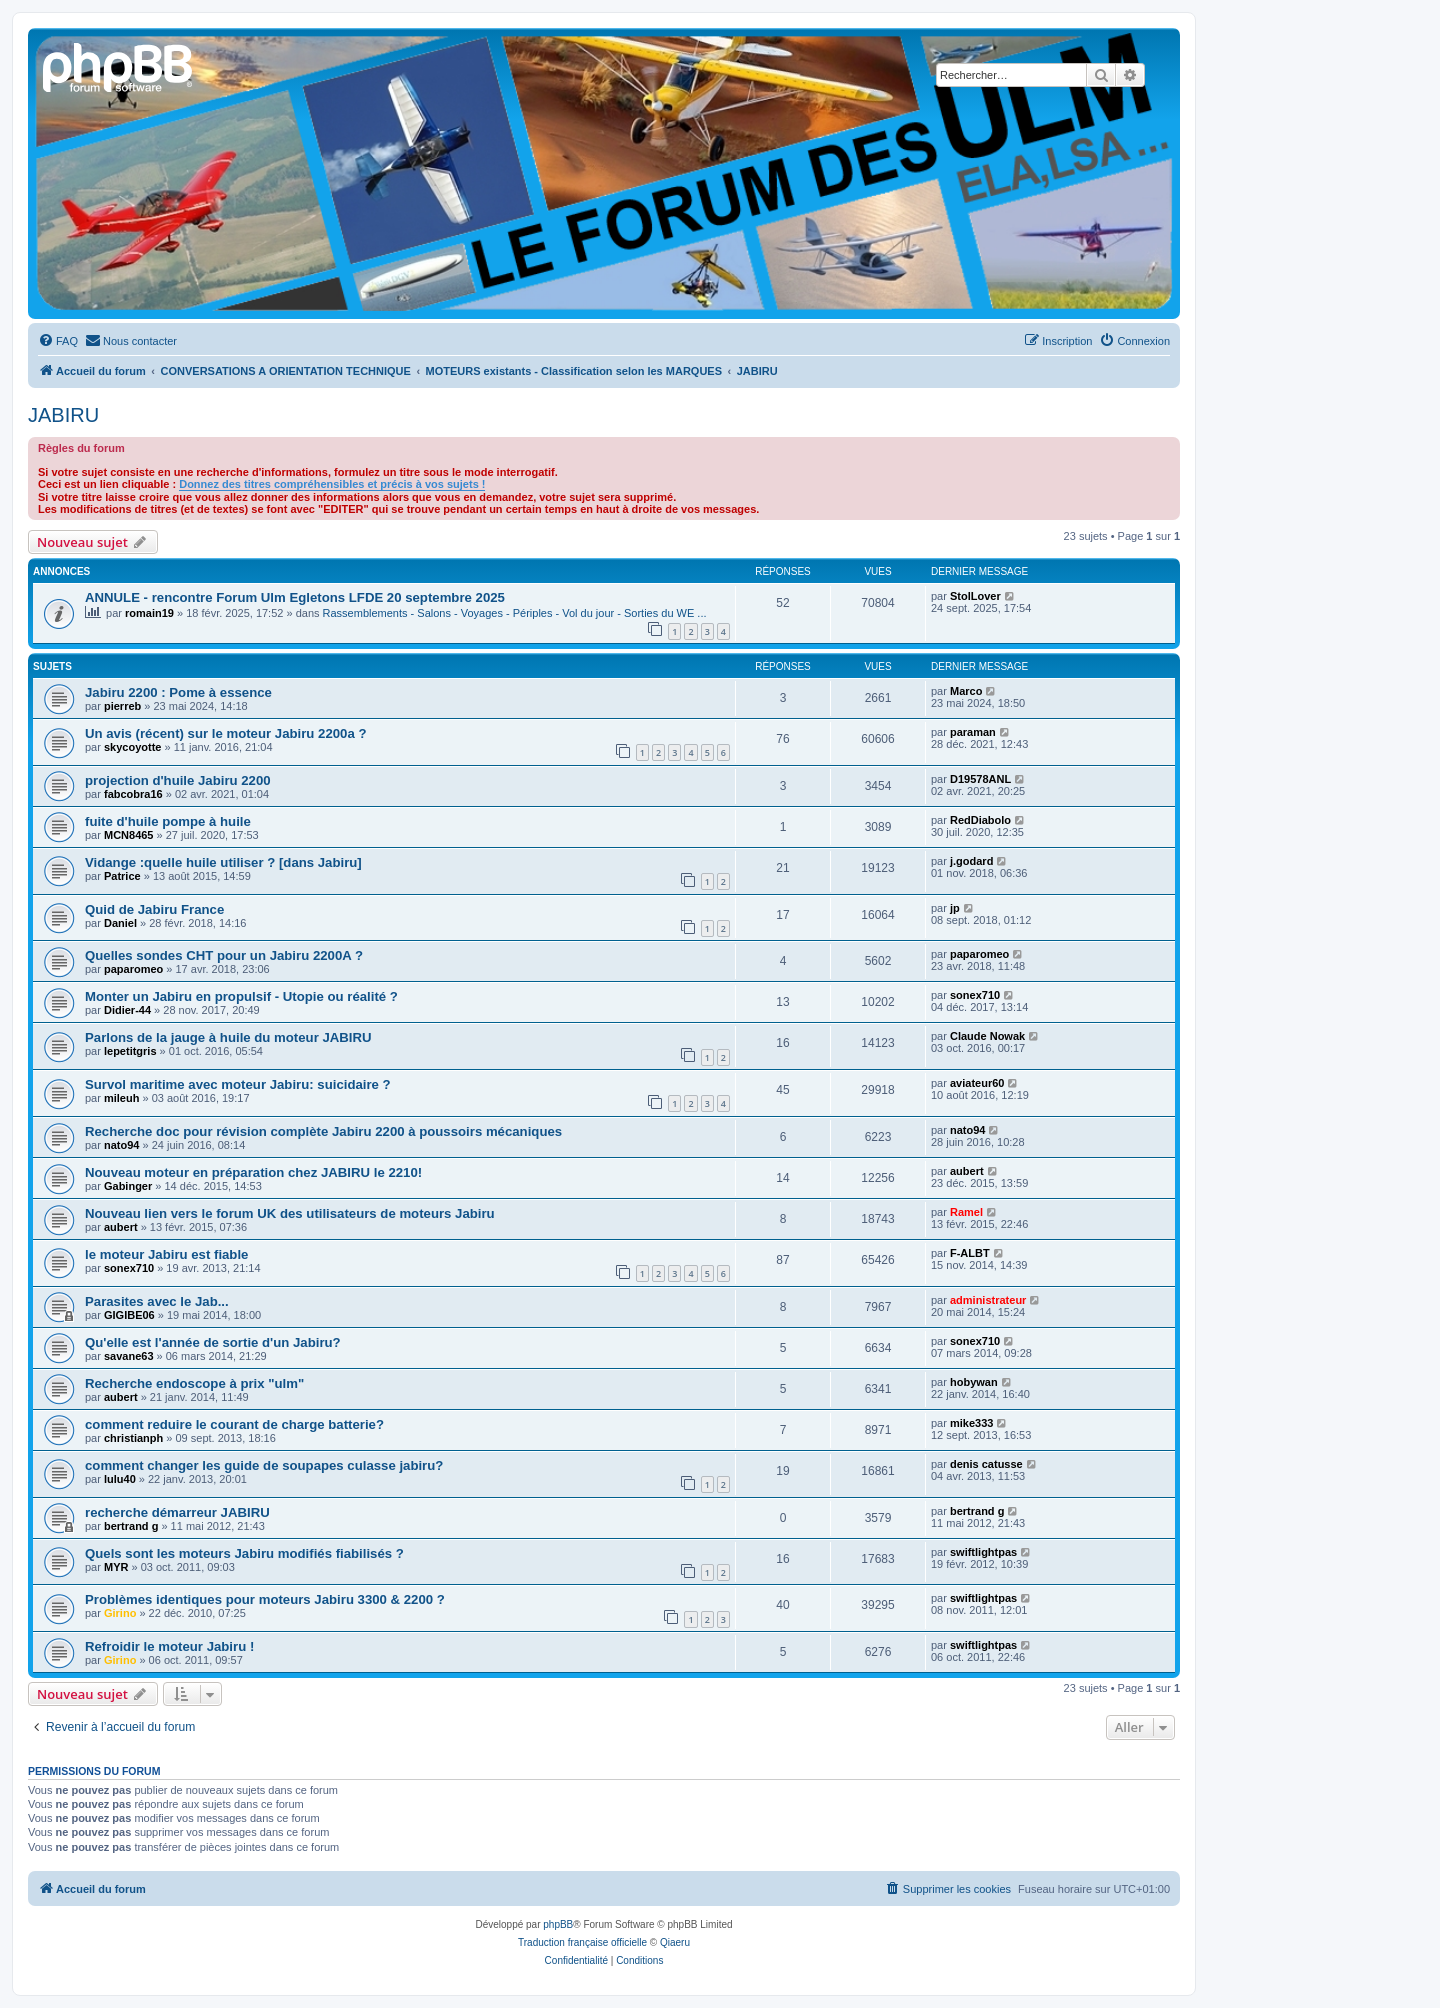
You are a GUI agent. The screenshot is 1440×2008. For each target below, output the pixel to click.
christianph (133, 1438)
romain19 (149, 613)
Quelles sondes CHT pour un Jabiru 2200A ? (224, 955)
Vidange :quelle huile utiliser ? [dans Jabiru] (223, 862)
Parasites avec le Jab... (157, 1301)
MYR (116, 1567)
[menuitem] (58, 341)
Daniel (120, 923)
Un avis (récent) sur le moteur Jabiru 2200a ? (225, 733)
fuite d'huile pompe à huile (168, 821)
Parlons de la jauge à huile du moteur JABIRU (228, 1037)
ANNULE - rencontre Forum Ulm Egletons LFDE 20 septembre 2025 (295, 597)
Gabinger (128, 1186)
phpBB (558, 1924)
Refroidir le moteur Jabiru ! (169, 1646)
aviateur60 (977, 1083)
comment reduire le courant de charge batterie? (234, 1424)
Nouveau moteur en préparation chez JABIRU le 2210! (253, 1172)
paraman (973, 732)
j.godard (971, 861)
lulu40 (120, 1479)
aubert (967, 1171)
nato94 (121, 1145)
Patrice (122, 876)
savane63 (129, 1356)
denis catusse (986, 1464)
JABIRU (63, 415)
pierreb (122, 706)
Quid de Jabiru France (154, 909)
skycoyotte (132, 747)
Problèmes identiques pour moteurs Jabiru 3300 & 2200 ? (265, 1599)
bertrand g (131, 1526)
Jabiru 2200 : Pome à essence (178, 692)
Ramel (966, 1212)
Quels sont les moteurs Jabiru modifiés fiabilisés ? (244, 1553)
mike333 (971, 1423)
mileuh (121, 1098)
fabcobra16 (133, 794)
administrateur (988, 1300)
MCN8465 (129, 835)
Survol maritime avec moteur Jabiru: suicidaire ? (238, 1084)
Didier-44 (127, 1010)
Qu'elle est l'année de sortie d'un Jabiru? (213, 1342)
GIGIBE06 (129, 1315)
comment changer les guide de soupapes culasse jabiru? (264, 1465)
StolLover (975, 596)
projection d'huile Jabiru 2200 (178, 780)
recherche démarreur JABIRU (177, 1512)
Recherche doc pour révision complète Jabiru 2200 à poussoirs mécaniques (323, 1131)
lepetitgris (130, 1051)
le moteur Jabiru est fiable (166, 1254)
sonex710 (975, 995)
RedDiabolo (980, 820)
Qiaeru (675, 1942)
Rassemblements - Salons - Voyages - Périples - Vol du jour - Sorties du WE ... (515, 613)
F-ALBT (970, 1253)
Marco (966, 691)
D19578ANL (980, 779)
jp (955, 908)
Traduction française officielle (582, 1942)
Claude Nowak (987, 1036)
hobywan (974, 1382)
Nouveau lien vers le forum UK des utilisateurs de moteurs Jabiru (290, 1213)
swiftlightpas (983, 1552)
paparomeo (133, 969)
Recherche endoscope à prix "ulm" (194, 1383)
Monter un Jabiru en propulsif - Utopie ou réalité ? (241, 996)
